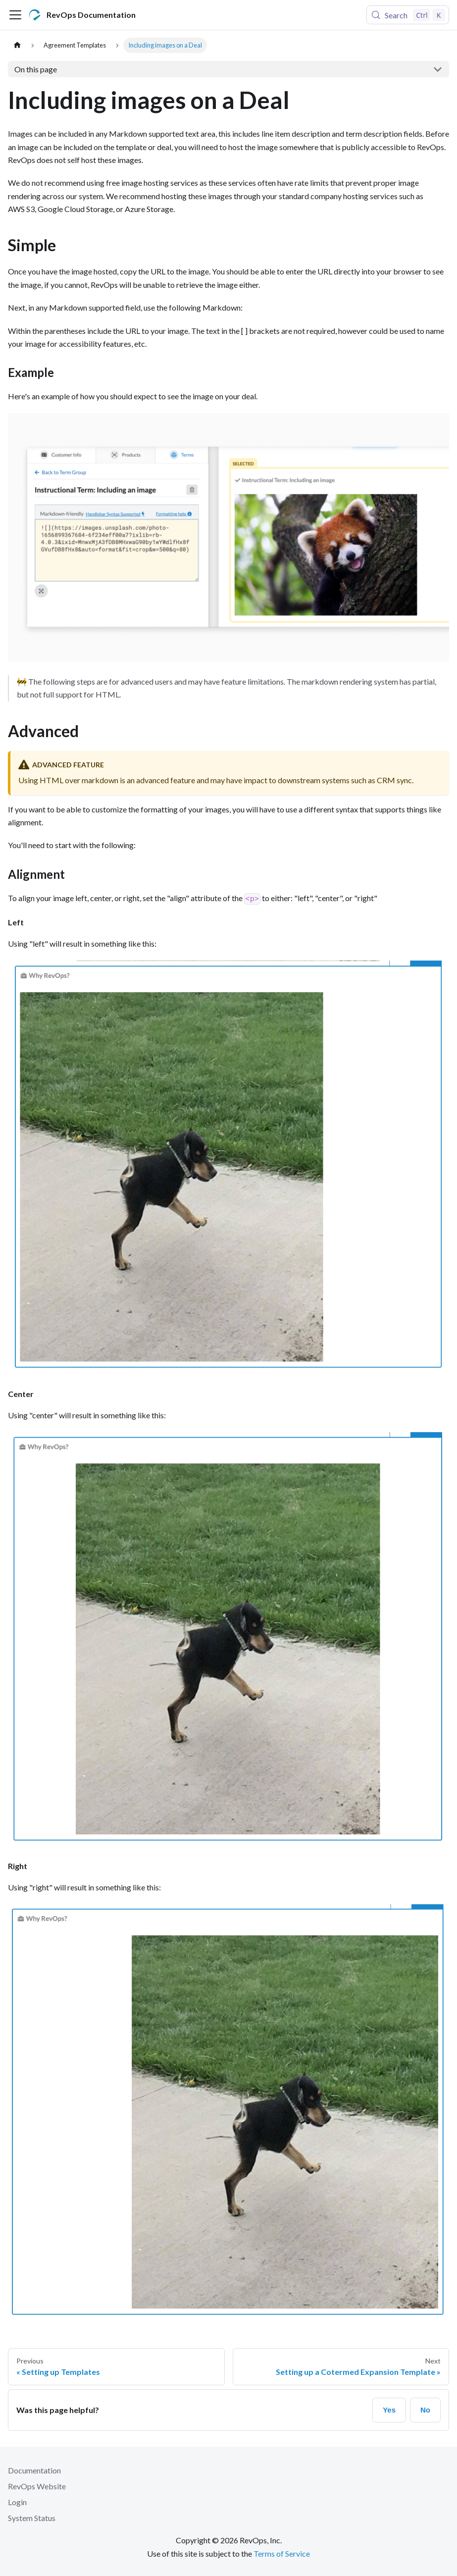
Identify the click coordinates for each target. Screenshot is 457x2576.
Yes (389, 2410)
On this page (35, 69)
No (425, 2410)
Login (17, 2502)
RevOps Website (37, 2486)
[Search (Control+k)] (407, 14)
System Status (31, 2517)
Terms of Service (282, 2553)
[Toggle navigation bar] (15, 14)
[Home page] (17, 45)
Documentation (34, 2470)
